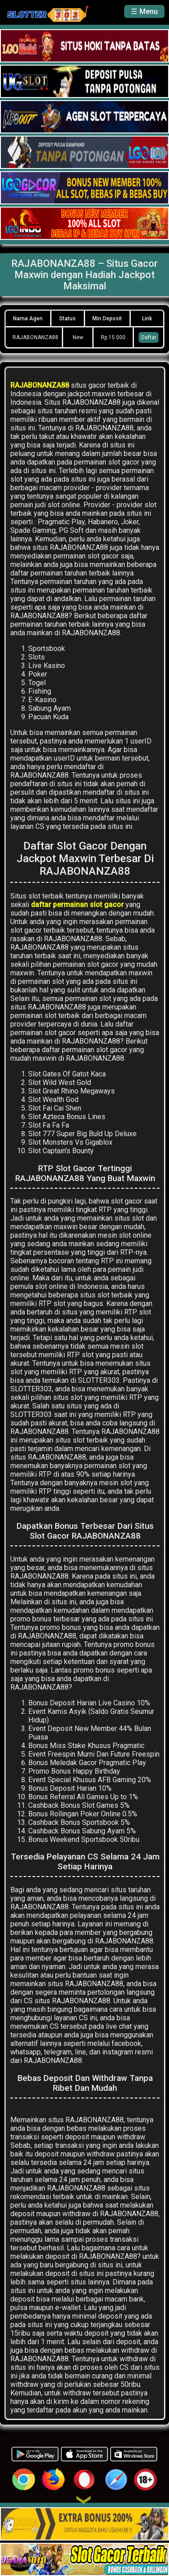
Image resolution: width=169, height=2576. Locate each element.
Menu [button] (148, 11)
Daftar (148, 337)
